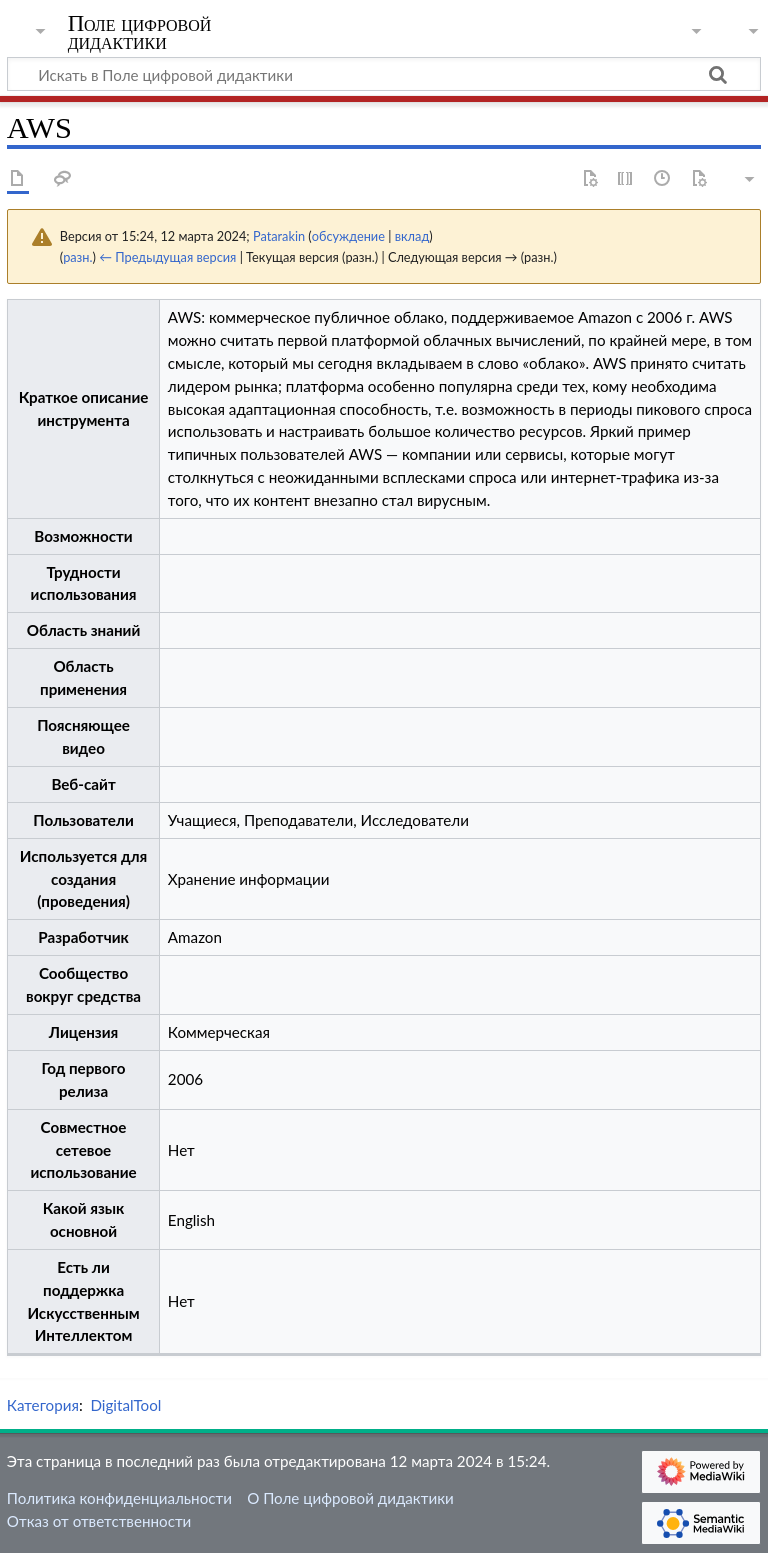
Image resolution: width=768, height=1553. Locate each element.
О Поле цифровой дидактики (350, 1498)
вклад (412, 236)
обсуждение (348, 236)
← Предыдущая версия (167, 257)
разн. (77, 257)
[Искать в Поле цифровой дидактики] (384, 74)
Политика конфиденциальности (119, 1498)
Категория (43, 1405)
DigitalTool (125, 1405)
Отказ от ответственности (99, 1521)
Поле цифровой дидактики (140, 33)
